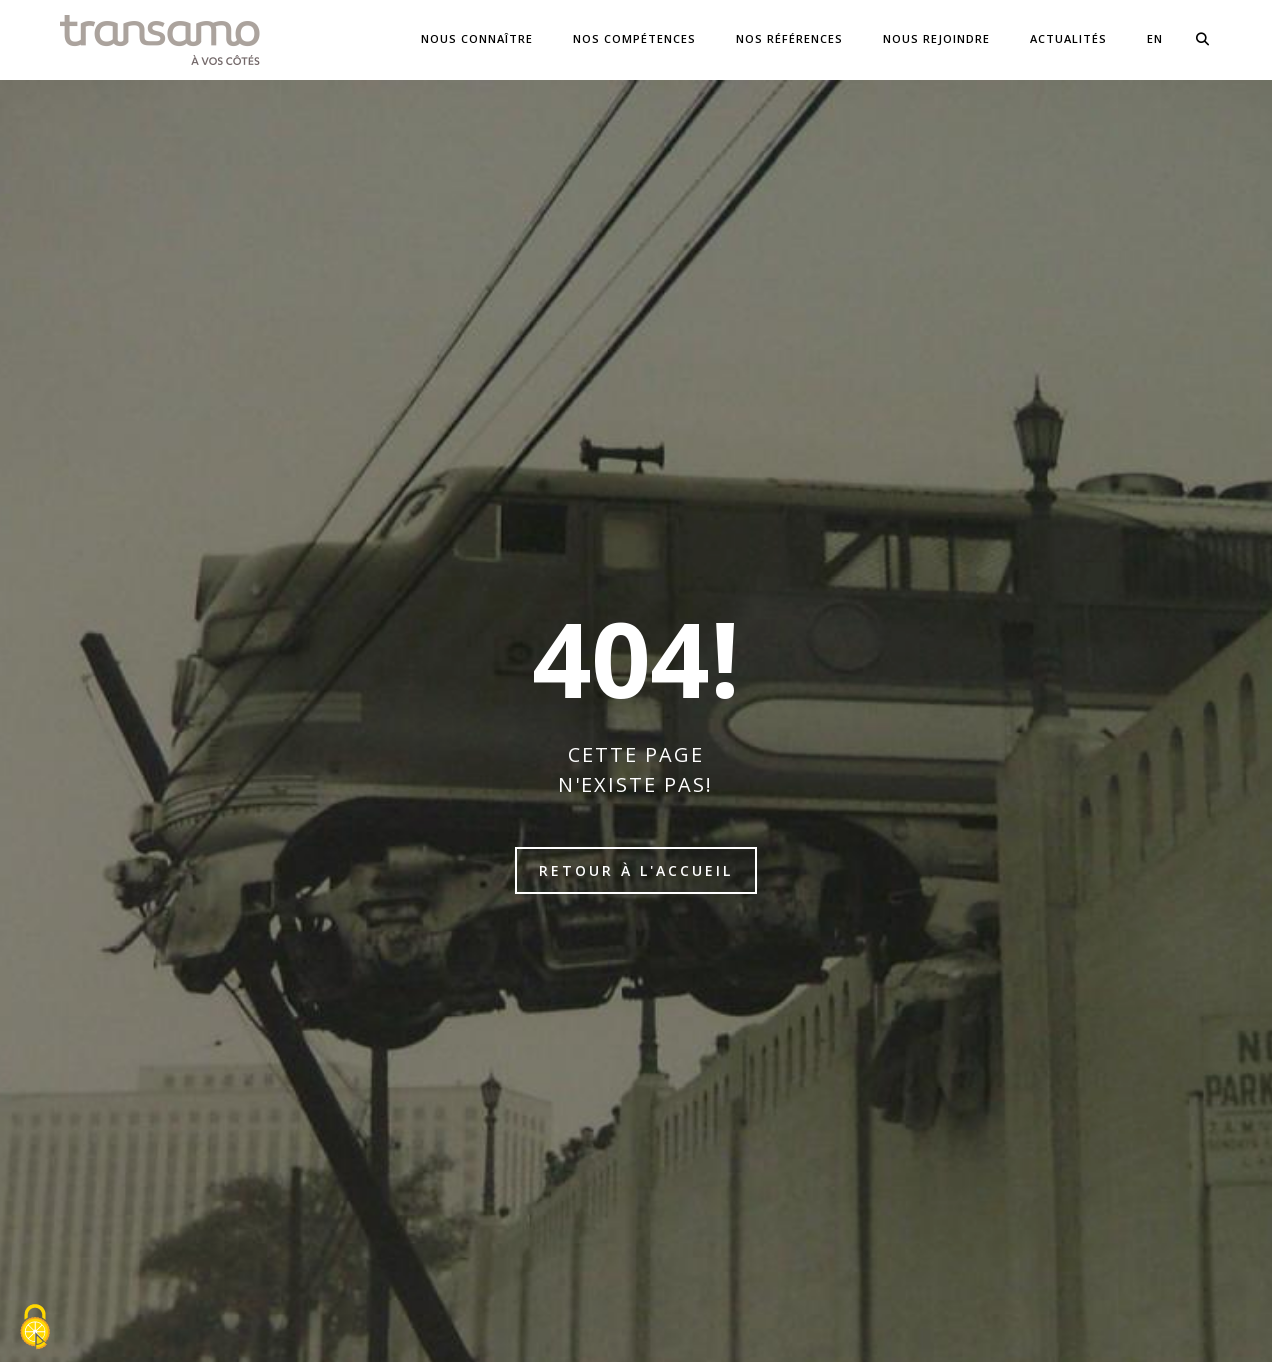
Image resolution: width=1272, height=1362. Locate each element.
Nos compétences (634, 38)
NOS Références (789, 38)
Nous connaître (477, 38)
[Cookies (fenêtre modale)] (35, 1328)
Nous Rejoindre (936, 38)
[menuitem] (1155, 39)
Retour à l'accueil (636, 870)
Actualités (1068, 38)
